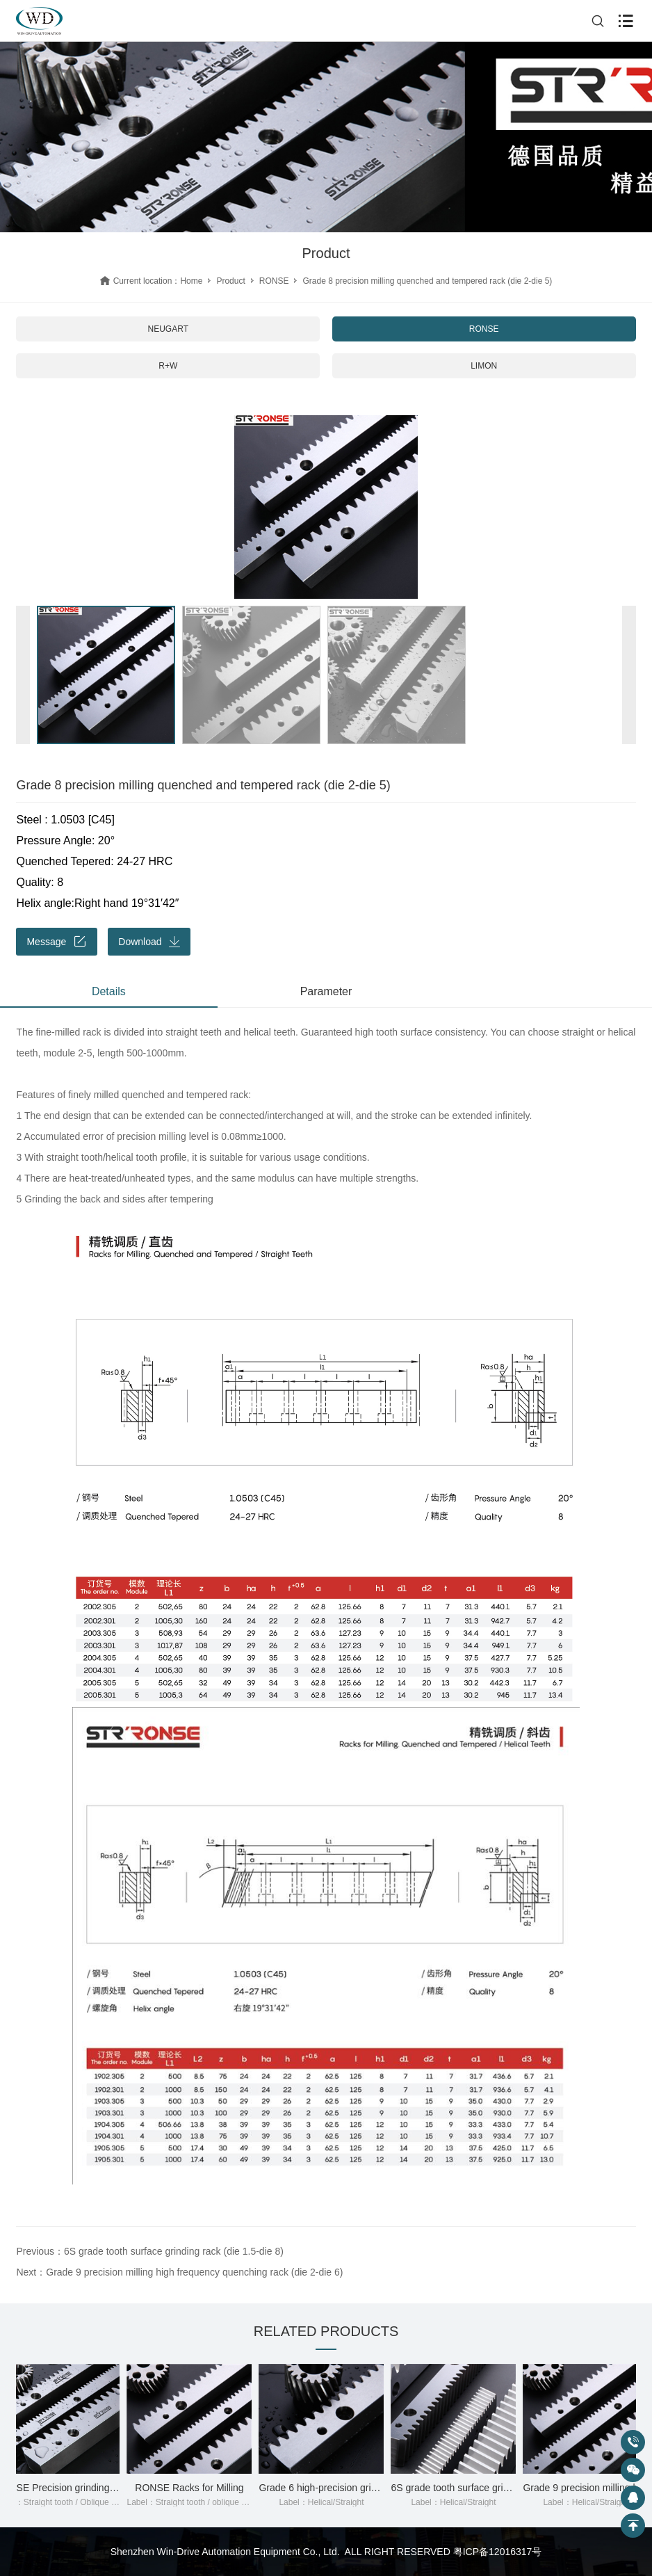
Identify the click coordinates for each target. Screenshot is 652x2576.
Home (191, 281)
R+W (167, 366)
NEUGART (168, 329)
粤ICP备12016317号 (497, 2551)
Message (56, 942)
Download (148, 942)
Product (230, 281)
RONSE (274, 281)
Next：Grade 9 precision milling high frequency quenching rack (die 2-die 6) (179, 2272)
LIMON (484, 366)
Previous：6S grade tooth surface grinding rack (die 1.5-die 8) (149, 2251)
